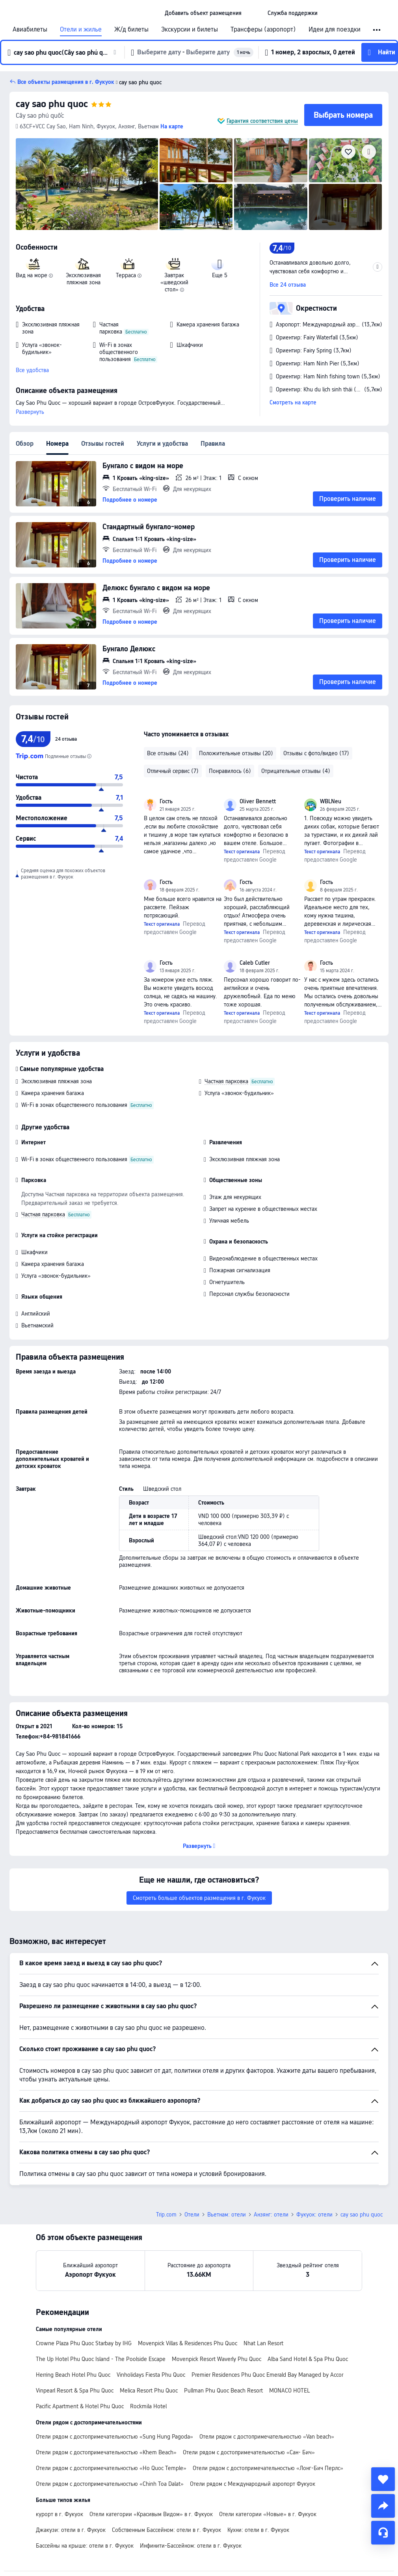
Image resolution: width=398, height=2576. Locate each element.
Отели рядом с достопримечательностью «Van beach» (266, 2436)
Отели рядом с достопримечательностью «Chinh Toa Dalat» (110, 2484)
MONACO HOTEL (289, 2390)
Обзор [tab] (24, 443)
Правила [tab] (213, 443)
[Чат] (383, 2532)
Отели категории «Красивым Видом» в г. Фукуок (151, 2514)
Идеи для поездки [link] (335, 29)
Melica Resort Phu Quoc (149, 2390)
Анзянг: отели (271, 2214)
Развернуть (30, 412)
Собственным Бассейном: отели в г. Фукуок (166, 2530)
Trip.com (166, 2214)
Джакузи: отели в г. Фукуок (71, 2530)
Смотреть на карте (293, 402)
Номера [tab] (57, 443)
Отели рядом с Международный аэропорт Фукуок (252, 2484)
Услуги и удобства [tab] (162, 443)
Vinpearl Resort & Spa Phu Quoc (74, 2390)
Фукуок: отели (314, 2214)
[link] (203, 13)
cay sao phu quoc (52, 103)
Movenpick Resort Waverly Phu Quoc (216, 2359)
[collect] (383, 2479)
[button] (254, 13)
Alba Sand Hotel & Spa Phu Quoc (308, 2359)
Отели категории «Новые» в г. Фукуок (267, 2514)
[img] (87, 184)
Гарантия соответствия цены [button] (262, 121)
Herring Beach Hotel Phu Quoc (73, 2375)
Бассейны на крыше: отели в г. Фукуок (85, 2546)
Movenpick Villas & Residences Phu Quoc (187, 2343)
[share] (383, 2506)
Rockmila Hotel (148, 2406)
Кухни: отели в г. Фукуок (258, 2530)
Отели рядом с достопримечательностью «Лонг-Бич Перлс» (268, 2468)
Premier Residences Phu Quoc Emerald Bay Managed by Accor (267, 2375)
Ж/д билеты (131, 29)
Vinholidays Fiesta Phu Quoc (151, 2375)
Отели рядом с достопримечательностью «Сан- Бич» (249, 2452)
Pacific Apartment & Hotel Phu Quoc (80, 2406)
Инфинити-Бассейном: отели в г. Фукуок (191, 2546)
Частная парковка (226, 1081)
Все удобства (32, 370)
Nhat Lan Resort (263, 2343)
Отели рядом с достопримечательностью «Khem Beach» (106, 2452)
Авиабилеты (30, 29)
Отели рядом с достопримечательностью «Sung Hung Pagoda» (114, 2436)
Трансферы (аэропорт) (263, 29)
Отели (191, 2214)
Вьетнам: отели (226, 2214)
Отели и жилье (81, 29)
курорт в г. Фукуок (59, 2514)
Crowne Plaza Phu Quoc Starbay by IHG (84, 2343)
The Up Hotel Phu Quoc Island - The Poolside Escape (101, 2359)
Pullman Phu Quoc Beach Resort (223, 2390)
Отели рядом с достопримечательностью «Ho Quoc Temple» (111, 2468)
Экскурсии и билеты (189, 29)
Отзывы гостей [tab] (102, 443)
